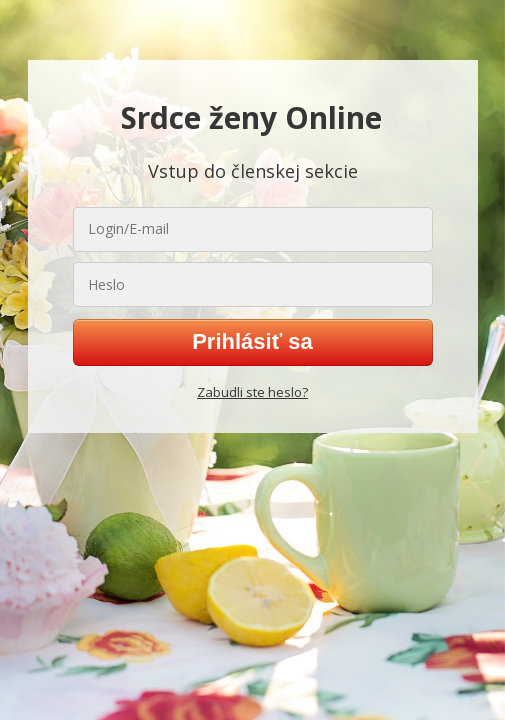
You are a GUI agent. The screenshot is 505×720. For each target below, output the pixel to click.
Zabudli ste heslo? (252, 392)
